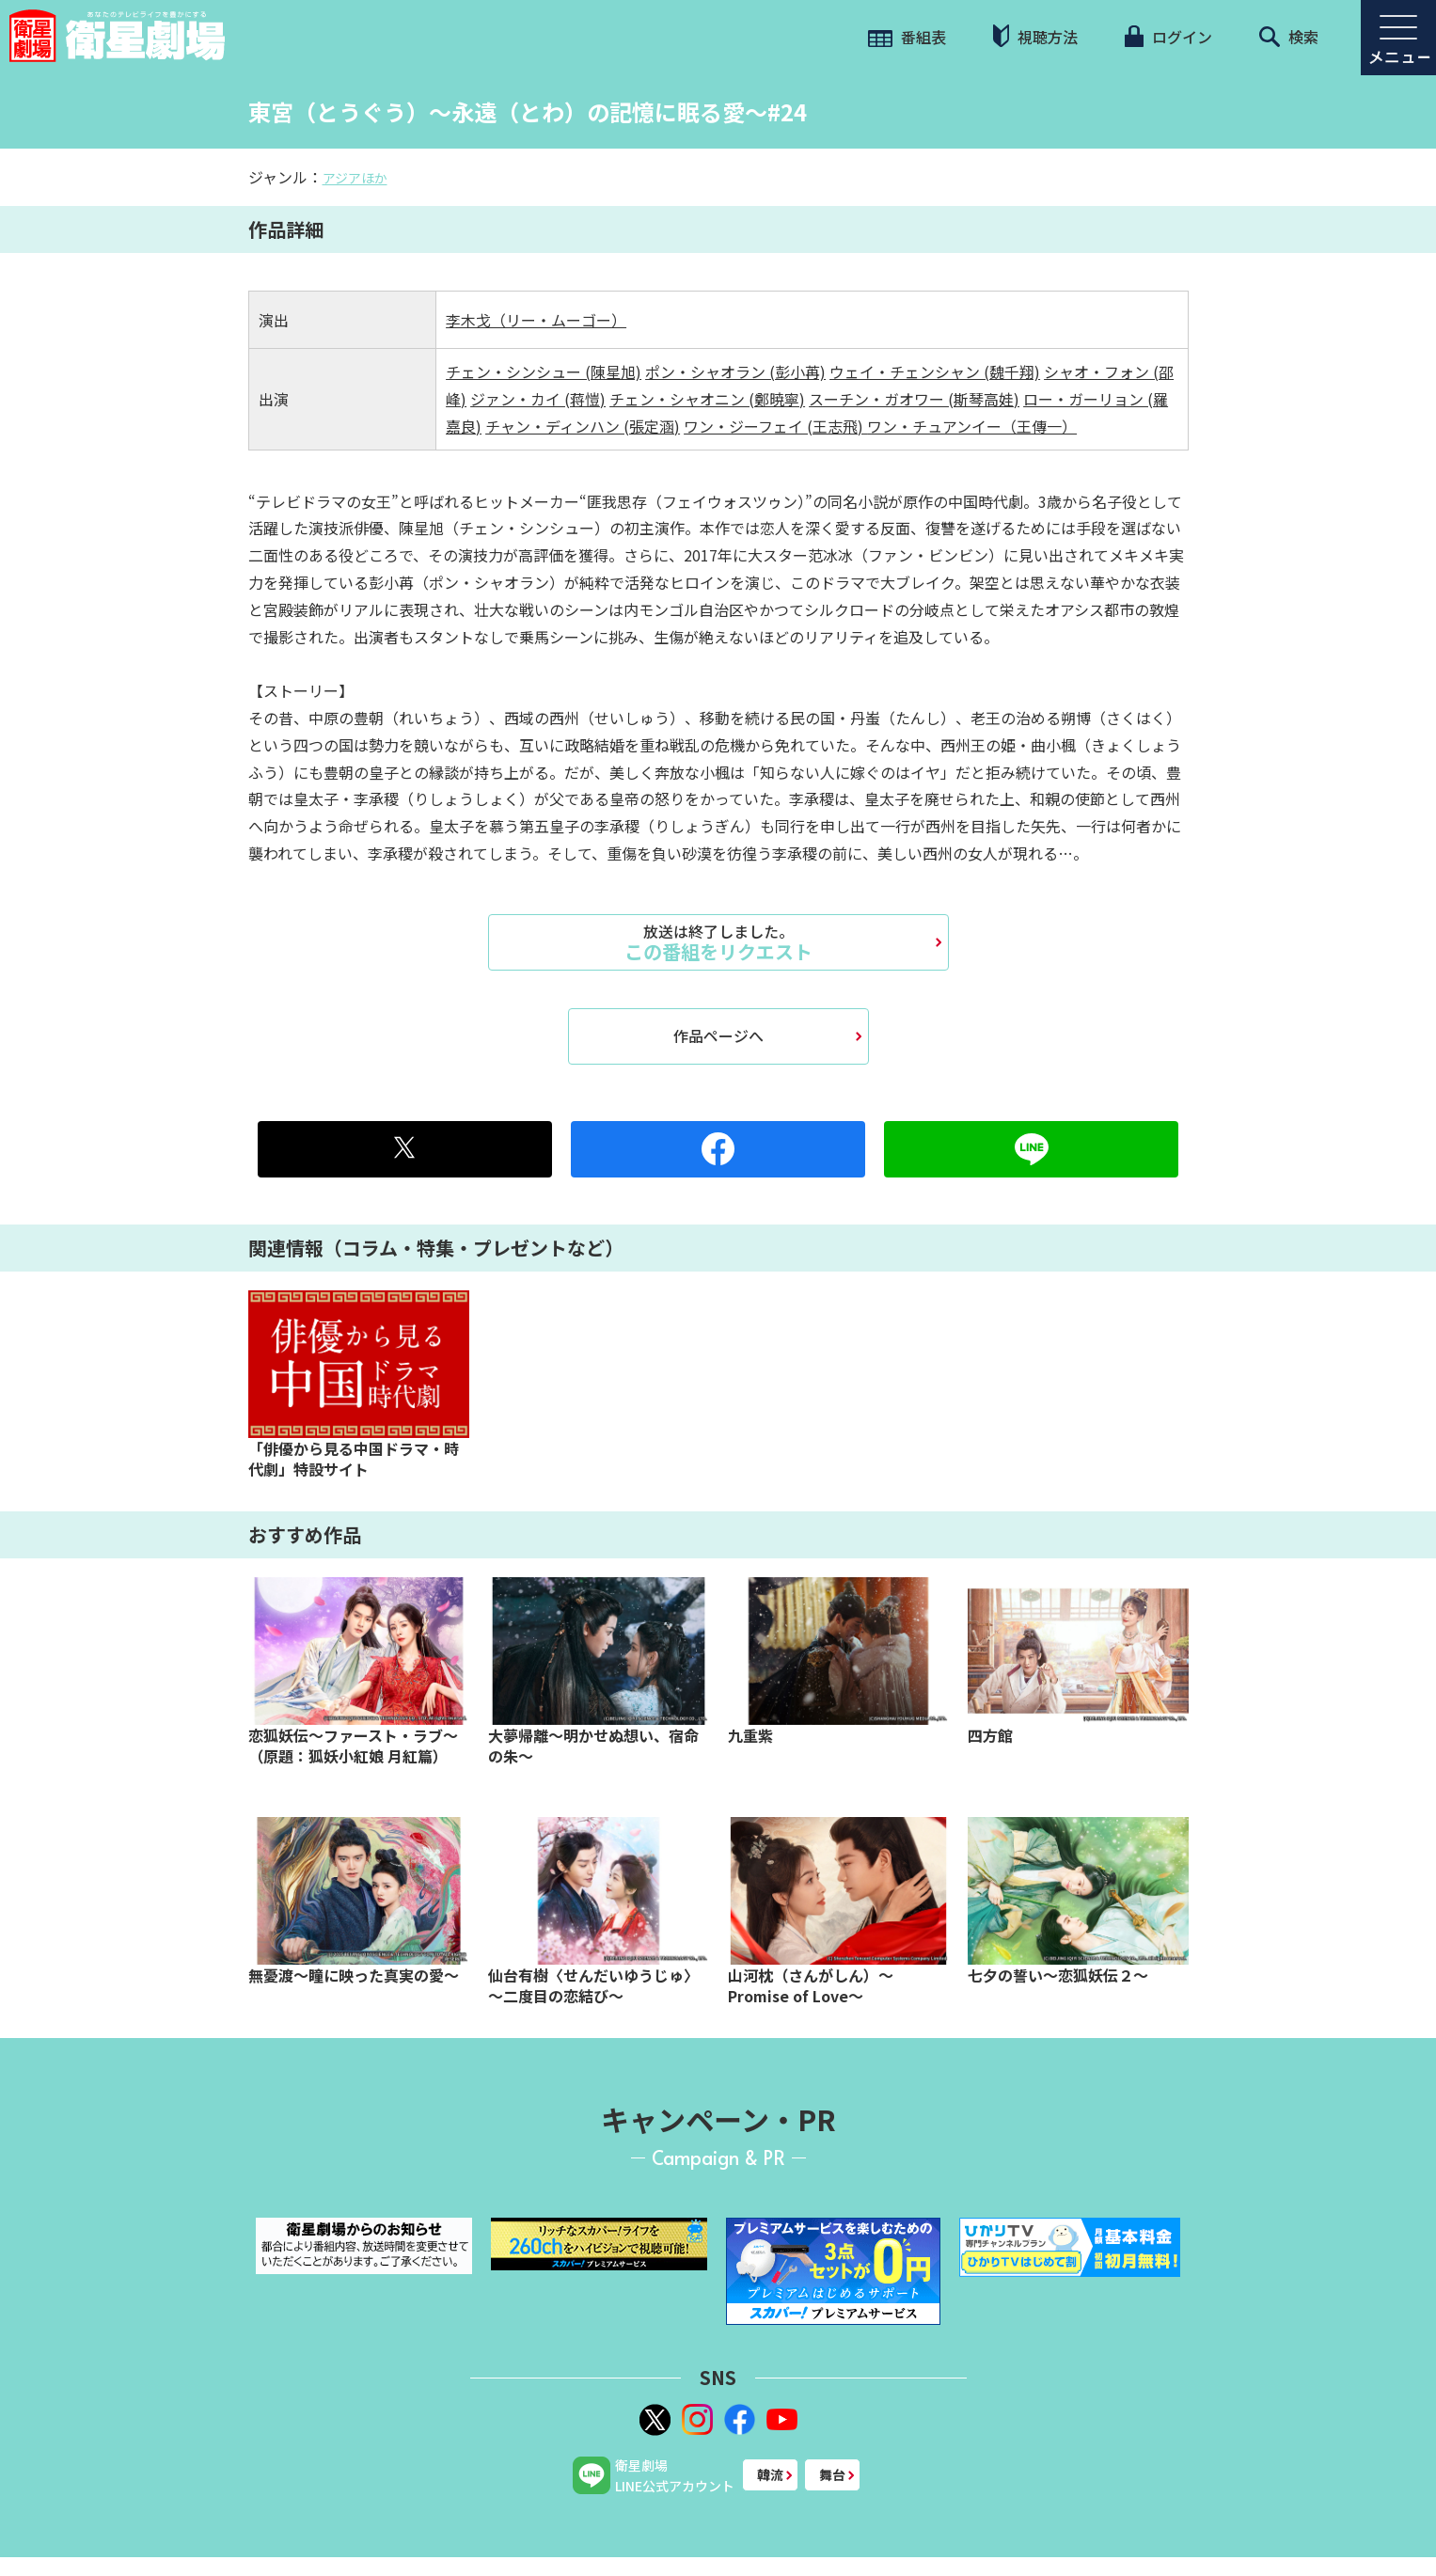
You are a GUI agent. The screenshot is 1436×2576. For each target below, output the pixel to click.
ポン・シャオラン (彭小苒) (735, 371)
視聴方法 (1035, 36)
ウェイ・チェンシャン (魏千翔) (934, 371)
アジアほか (355, 177)
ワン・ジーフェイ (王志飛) (775, 426)
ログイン (1168, 36)
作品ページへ (718, 1035)
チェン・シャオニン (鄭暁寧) (707, 398)
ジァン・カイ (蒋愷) (538, 398)
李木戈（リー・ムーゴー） (536, 319)
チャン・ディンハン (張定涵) (582, 426)
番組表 (907, 36)
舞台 (832, 2474)
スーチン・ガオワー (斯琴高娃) (914, 398)
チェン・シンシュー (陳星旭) (543, 371)
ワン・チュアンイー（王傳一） (972, 426)
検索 (1288, 36)
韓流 (770, 2474)
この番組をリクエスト (718, 942)
